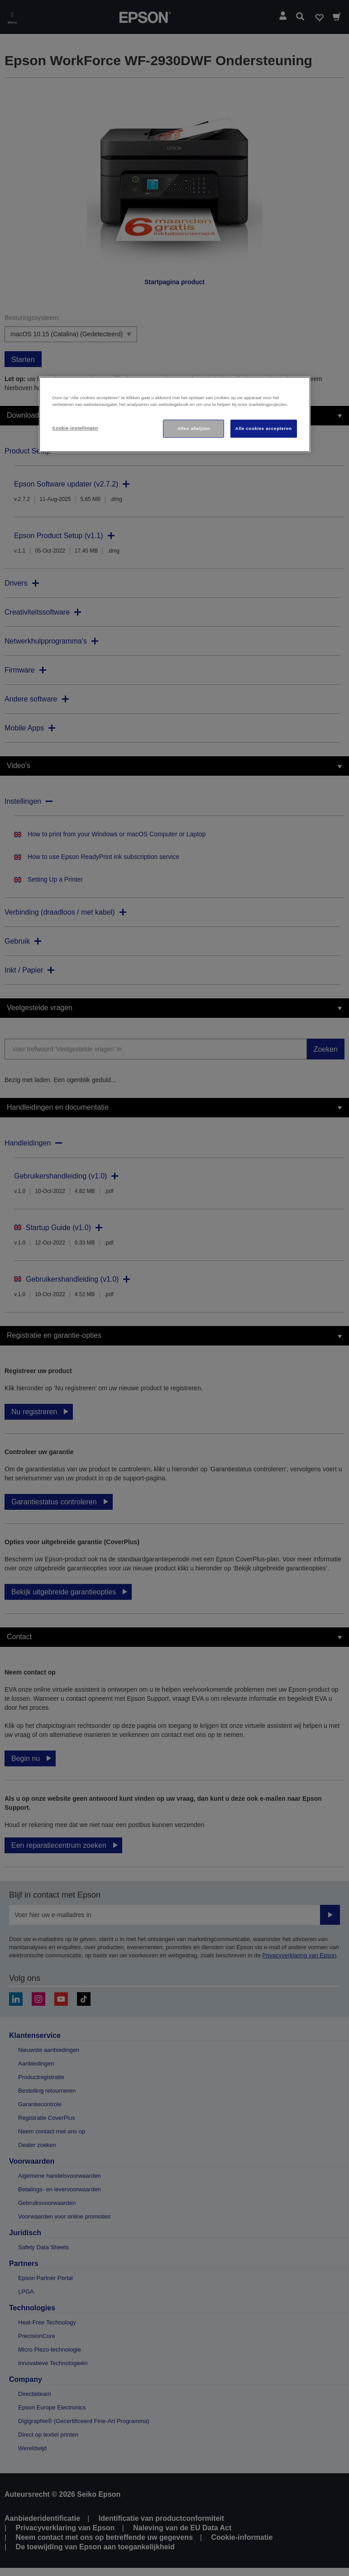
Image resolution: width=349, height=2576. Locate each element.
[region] (175, 414)
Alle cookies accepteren (263, 428)
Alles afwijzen (193, 428)
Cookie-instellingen (75, 427)
